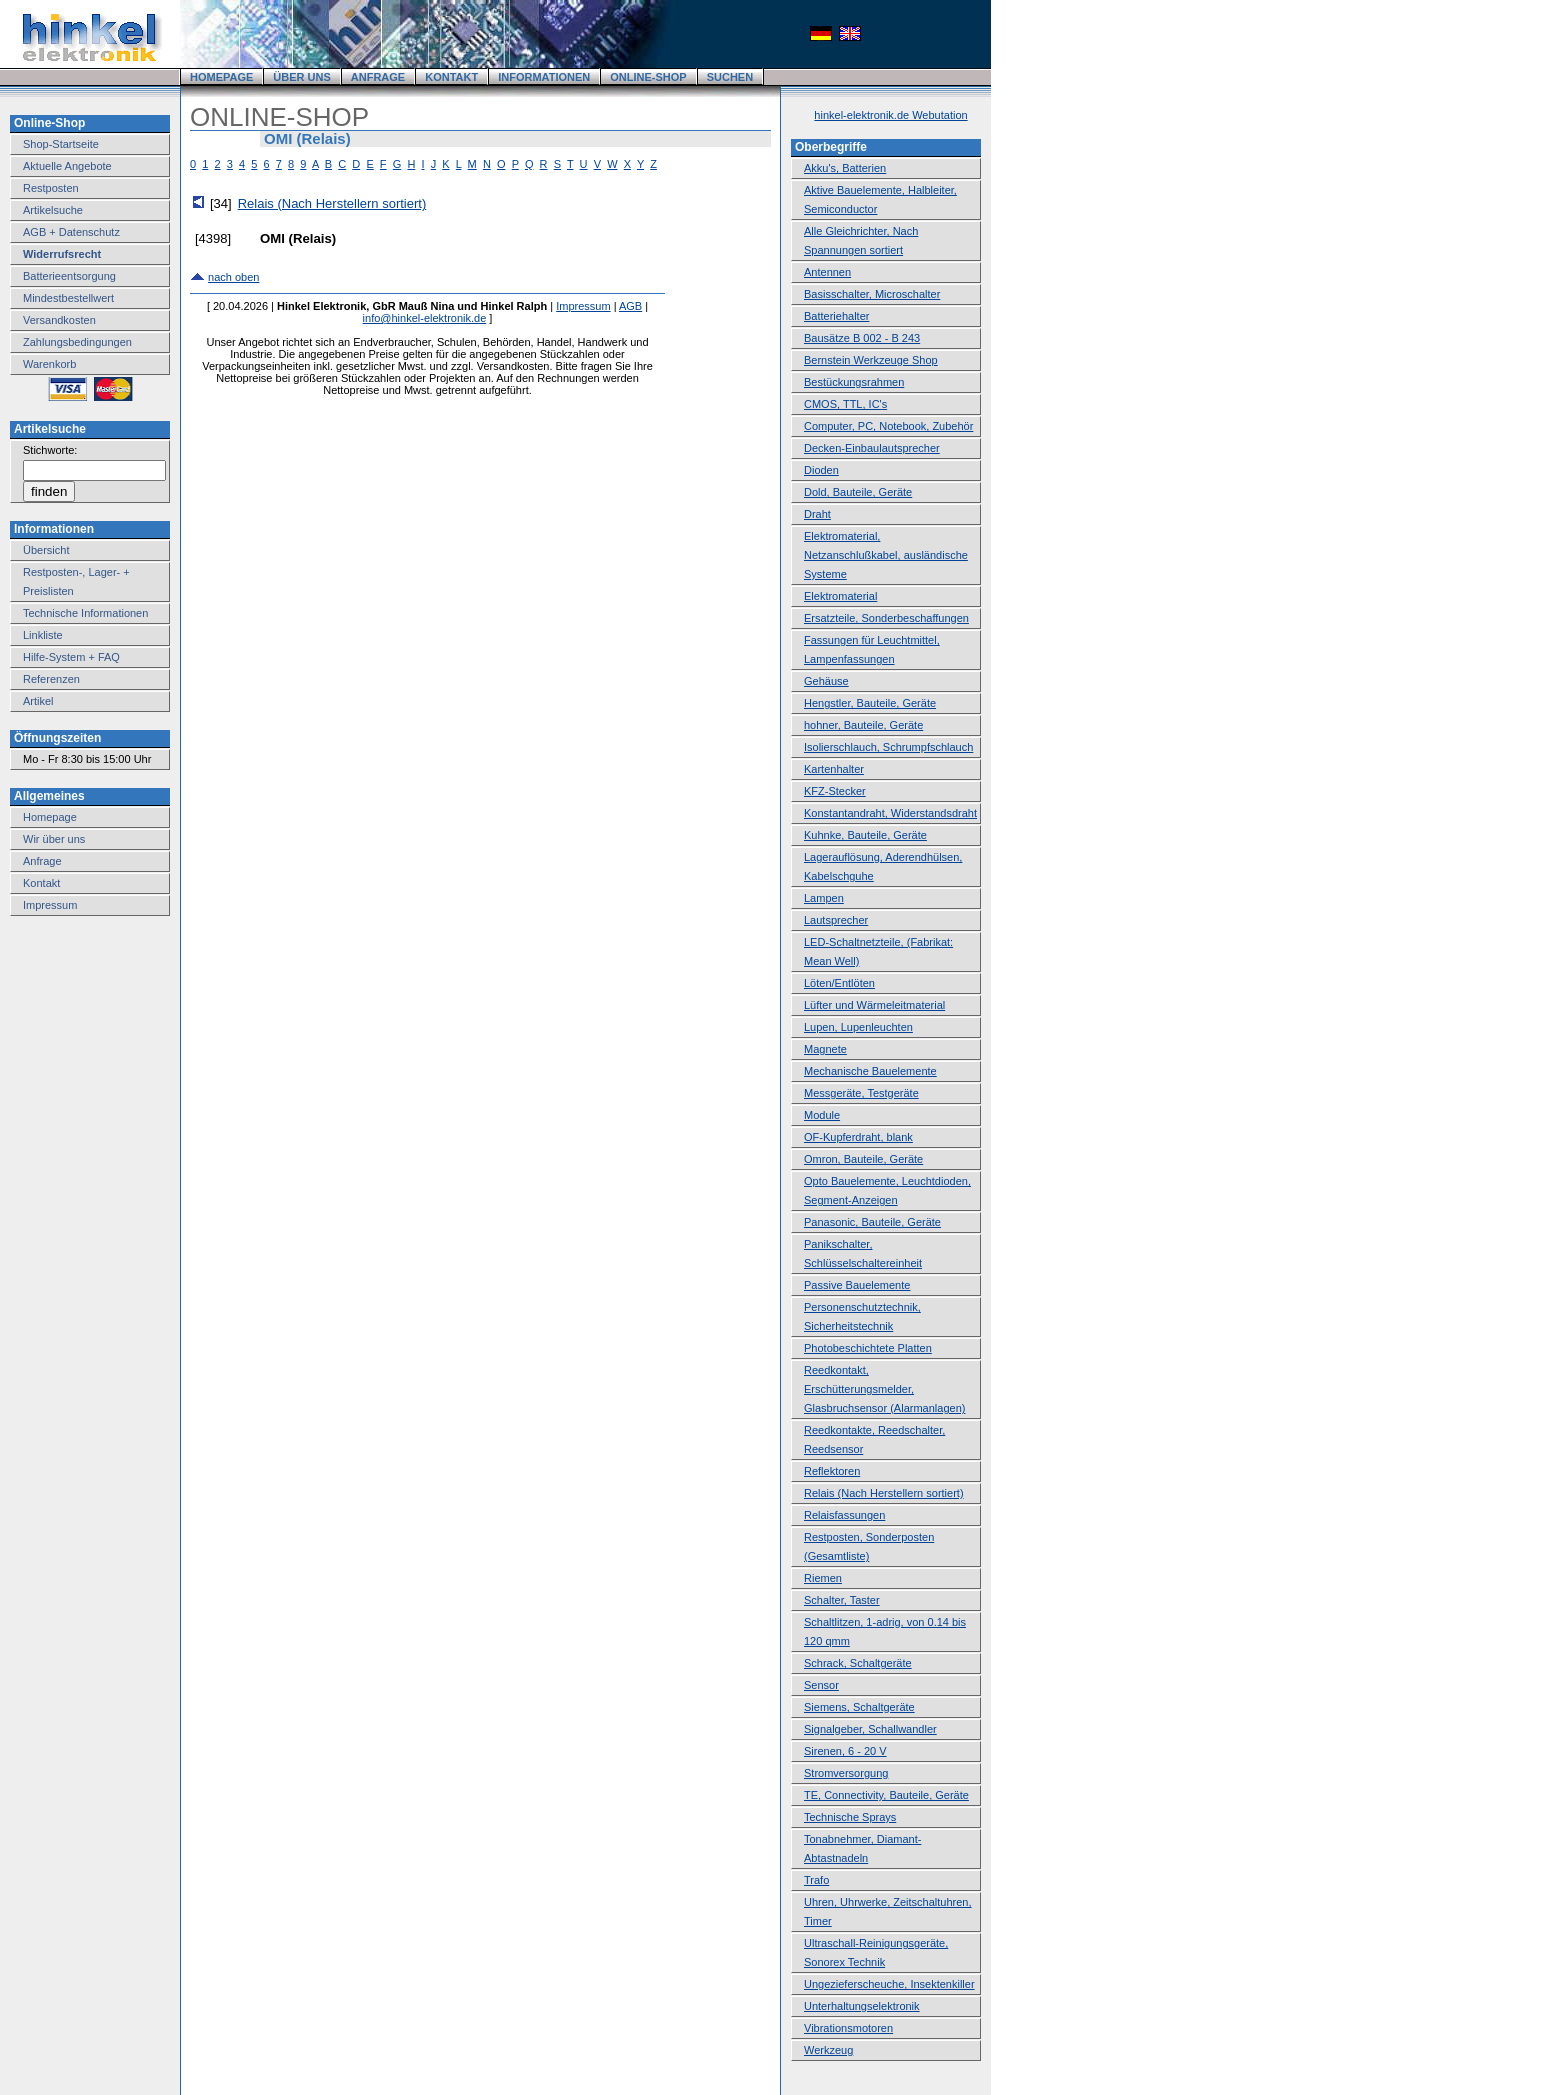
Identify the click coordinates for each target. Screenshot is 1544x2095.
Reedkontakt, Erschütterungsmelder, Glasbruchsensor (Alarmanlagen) (884, 1389)
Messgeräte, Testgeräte (861, 1093)
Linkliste (43, 635)
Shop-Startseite (61, 144)
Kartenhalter (834, 769)
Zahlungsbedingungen (77, 342)
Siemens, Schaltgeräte (859, 1707)
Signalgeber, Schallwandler (870, 1729)
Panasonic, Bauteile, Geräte (872, 1222)
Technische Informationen (85, 613)
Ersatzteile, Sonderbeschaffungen (886, 618)
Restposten (51, 188)
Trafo (816, 1880)
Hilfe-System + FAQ (71, 657)
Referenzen (51, 679)
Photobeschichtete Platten (868, 1348)
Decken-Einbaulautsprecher (872, 448)
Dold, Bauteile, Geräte (858, 492)
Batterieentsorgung (69, 276)
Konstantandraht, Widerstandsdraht (890, 813)
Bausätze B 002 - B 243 (862, 338)
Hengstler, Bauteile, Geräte (870, 703)
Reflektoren (832, 1471)
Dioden (821, 470)
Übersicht (46, 550)
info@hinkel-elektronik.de (425, 318)
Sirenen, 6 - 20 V (845, 1751)
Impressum (50, 905)
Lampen (824, 898)
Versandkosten (59, 320)
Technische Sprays (850, 1817)
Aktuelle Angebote (67, 166)
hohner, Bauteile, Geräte (863, 725)
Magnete (825, 1049)
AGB (630, 306)
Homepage (50, 817)
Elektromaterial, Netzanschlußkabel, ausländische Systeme (886, 555)
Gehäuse (826, 681)
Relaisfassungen (844, 1515)
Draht (817, 514)
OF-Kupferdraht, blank (858, 1137)
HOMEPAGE (221, 77)
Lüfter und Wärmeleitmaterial (874, 1005)
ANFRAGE (378, 77)
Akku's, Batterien (845, 168)
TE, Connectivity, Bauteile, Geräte (886, 1795)
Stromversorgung (846, 1773)
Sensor (821, 1685)
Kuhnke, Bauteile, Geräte (865, 835)
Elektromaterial (840, 596)
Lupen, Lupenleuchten (858, 1027)
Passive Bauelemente (857, 1285)
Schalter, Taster (842, 1600)
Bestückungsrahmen (854, 382)
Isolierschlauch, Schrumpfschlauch (888, 747)
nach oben (233, 277)
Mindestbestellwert (68, 298)
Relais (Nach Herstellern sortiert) (332, 203)
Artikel (38, 701)
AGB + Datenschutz (71, 232)
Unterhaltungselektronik (862, 2006)
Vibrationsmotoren (848, 2028)
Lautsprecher (836, 920)
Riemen (823, 1578)
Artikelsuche (53, 210)
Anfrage (42, 861)
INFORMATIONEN (544, 77)
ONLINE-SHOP (648, 77)
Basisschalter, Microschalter (872, 294)
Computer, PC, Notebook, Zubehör (888, 426)
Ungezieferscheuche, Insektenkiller (889, 1984)
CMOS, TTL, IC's (845, 404)
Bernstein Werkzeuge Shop (871, 360)
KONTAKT (451, 77)
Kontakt (41, 883)
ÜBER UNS (301, 77)
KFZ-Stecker (835, 791)
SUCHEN (730, 77)
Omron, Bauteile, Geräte (863, 1159)
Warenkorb (49, 364)
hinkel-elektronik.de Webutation (890, 115)
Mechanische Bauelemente (870, 1071)
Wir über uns (54, 839)
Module (822, 1115)
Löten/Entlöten (839, 983)
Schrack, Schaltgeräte (858, 1663)
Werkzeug (828, 2050)
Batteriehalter (836, 316)
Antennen (827, 272)
